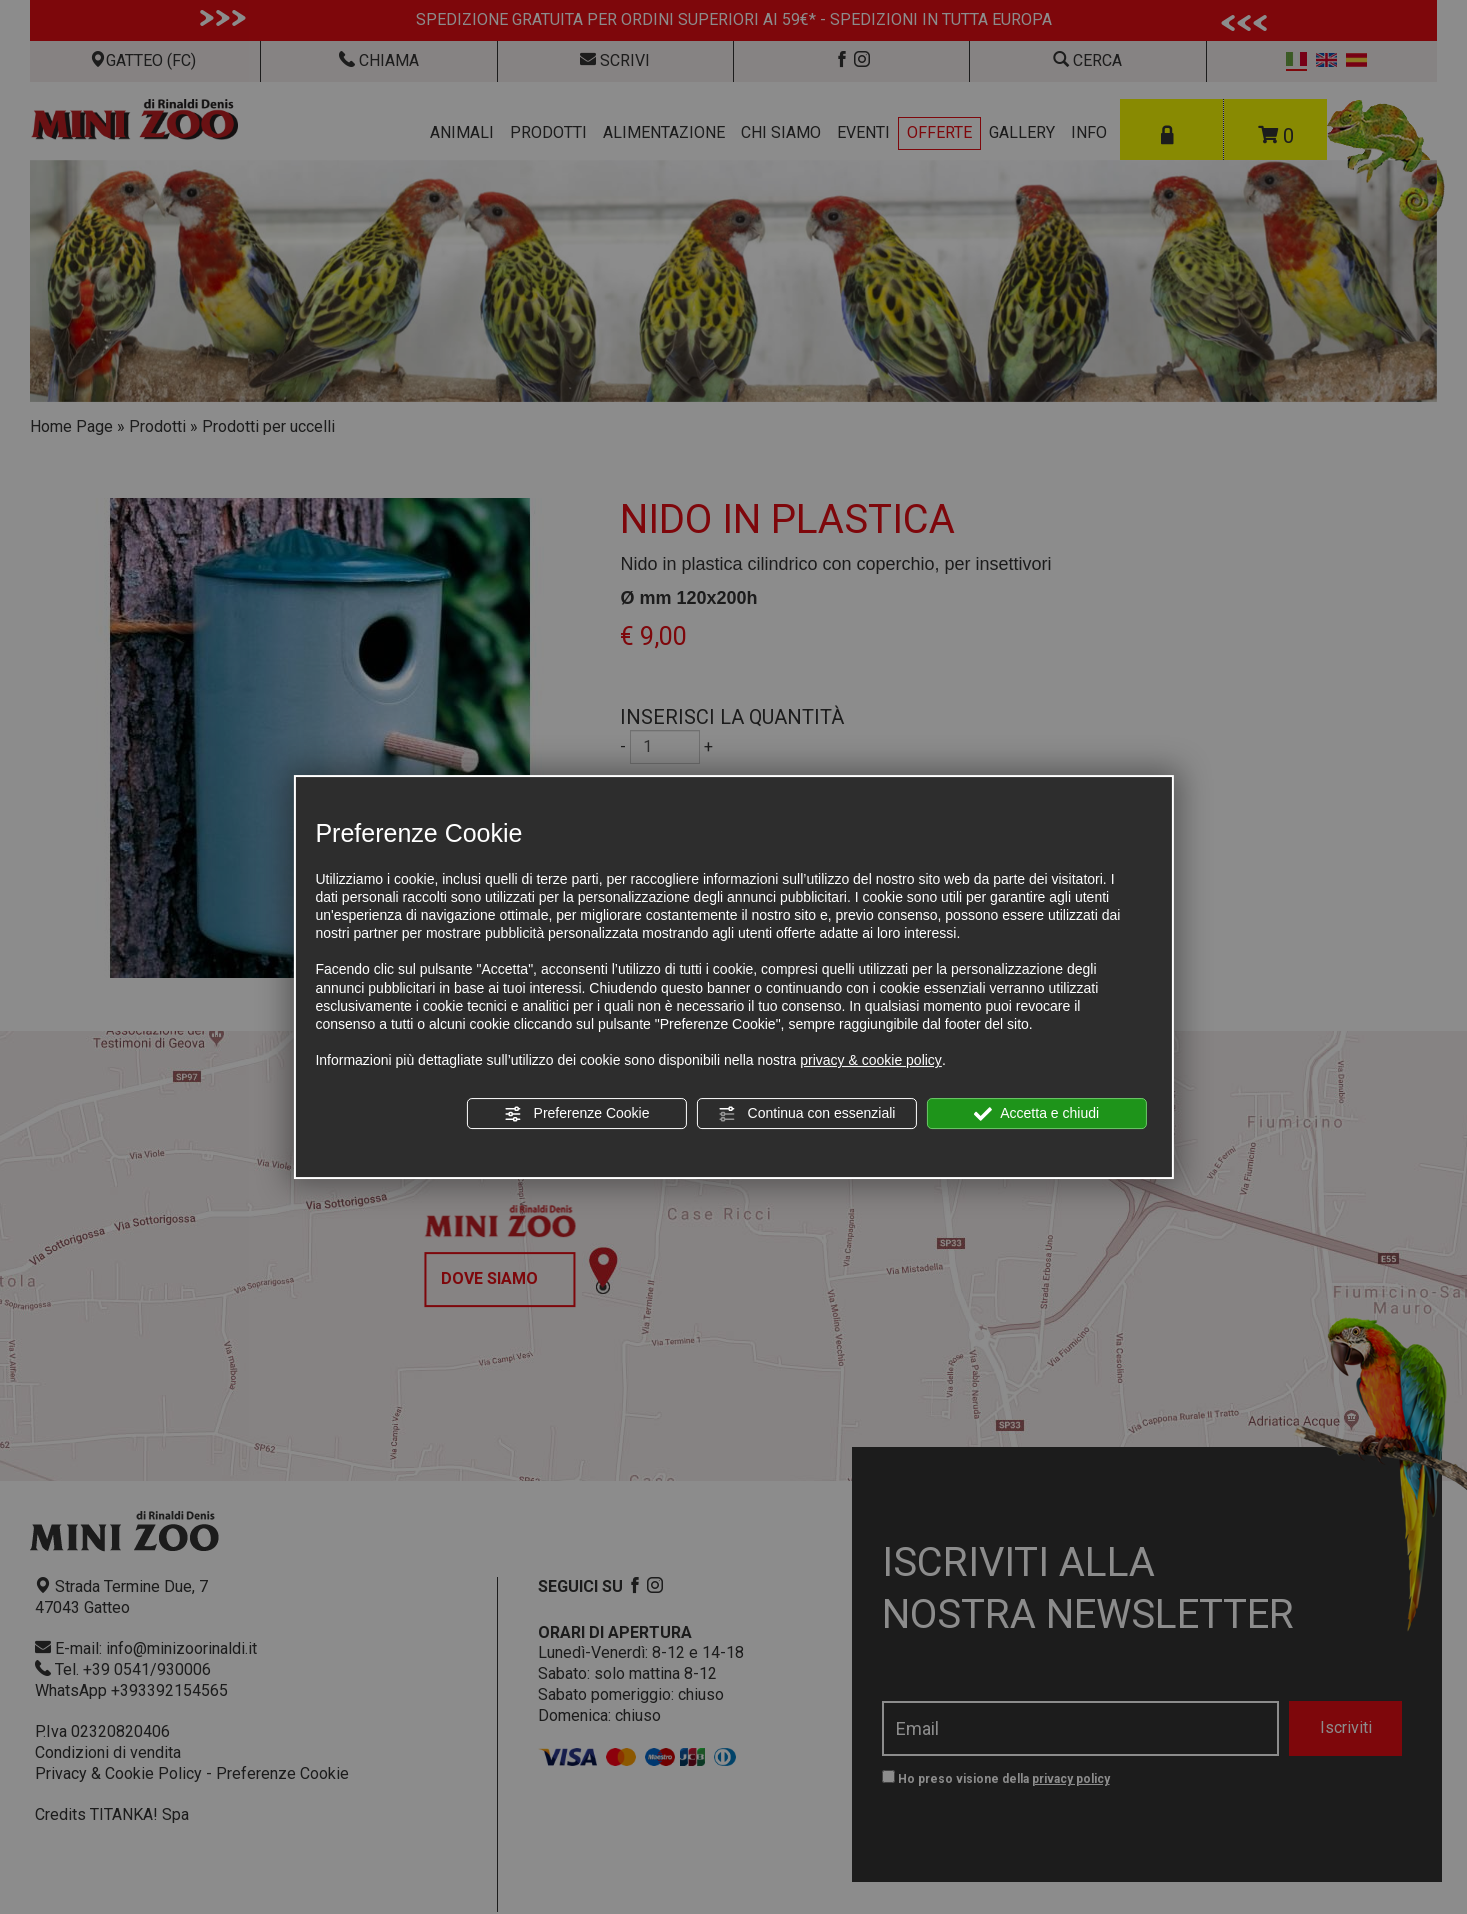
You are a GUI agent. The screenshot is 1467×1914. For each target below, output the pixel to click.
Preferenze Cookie (577, 1114)
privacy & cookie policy (871, 1060)
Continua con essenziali (807, 1114)
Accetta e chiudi (1036, 1114)
